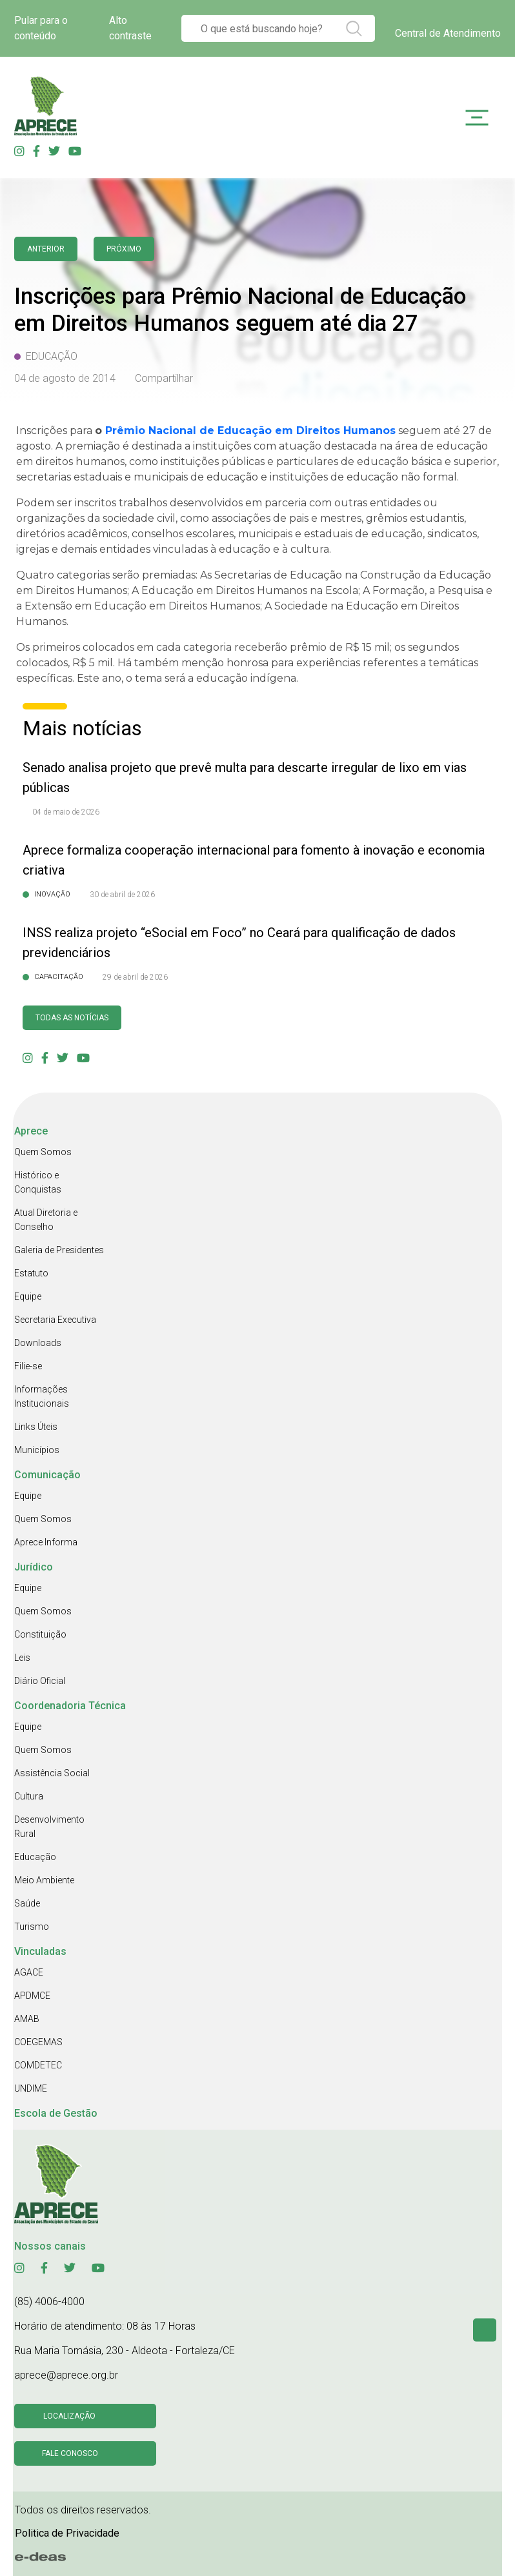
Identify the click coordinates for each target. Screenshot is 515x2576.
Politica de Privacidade (67, 2533)
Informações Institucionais (41, 1396)
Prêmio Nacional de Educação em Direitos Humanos (250, 430)
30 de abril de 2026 (122, 894)
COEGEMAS (38, 2042)
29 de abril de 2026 (135, 977)
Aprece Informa (45, 1542)
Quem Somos (43, 1152)
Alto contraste (130, 28)
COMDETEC (38, 2065)
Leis (22, 1657)
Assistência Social (52, 1773)
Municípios (36, 1450)
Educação (35, 1857)
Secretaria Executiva (55, 1319)
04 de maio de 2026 (65, 812)
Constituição (40, 1634)
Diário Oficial (39, 1681)
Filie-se (28, 1366)
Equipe (27, 1296)
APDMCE (32, 1995)
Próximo (123, 248)
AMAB (26, 2019)
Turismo (31, 1926)
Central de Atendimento (448, 33)
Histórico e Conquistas (37, 1182)
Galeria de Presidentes (59, 1250)
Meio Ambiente (44, 1880)
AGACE (28, 1972)
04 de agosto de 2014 (65, 378)
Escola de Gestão (55, 2113)
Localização (69, 2416)
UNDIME (30, 2088)
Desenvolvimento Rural (49, 1826)
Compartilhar (164, 378)
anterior (46, 248)
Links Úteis (35, 1427)
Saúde (27, 1903)
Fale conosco (70, 2453)
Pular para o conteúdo (41, 28)
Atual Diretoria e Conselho (45, 1219)
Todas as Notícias (71, 1017)
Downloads (37, 1343)
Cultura (28, 1796)
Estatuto (31, 1273)
